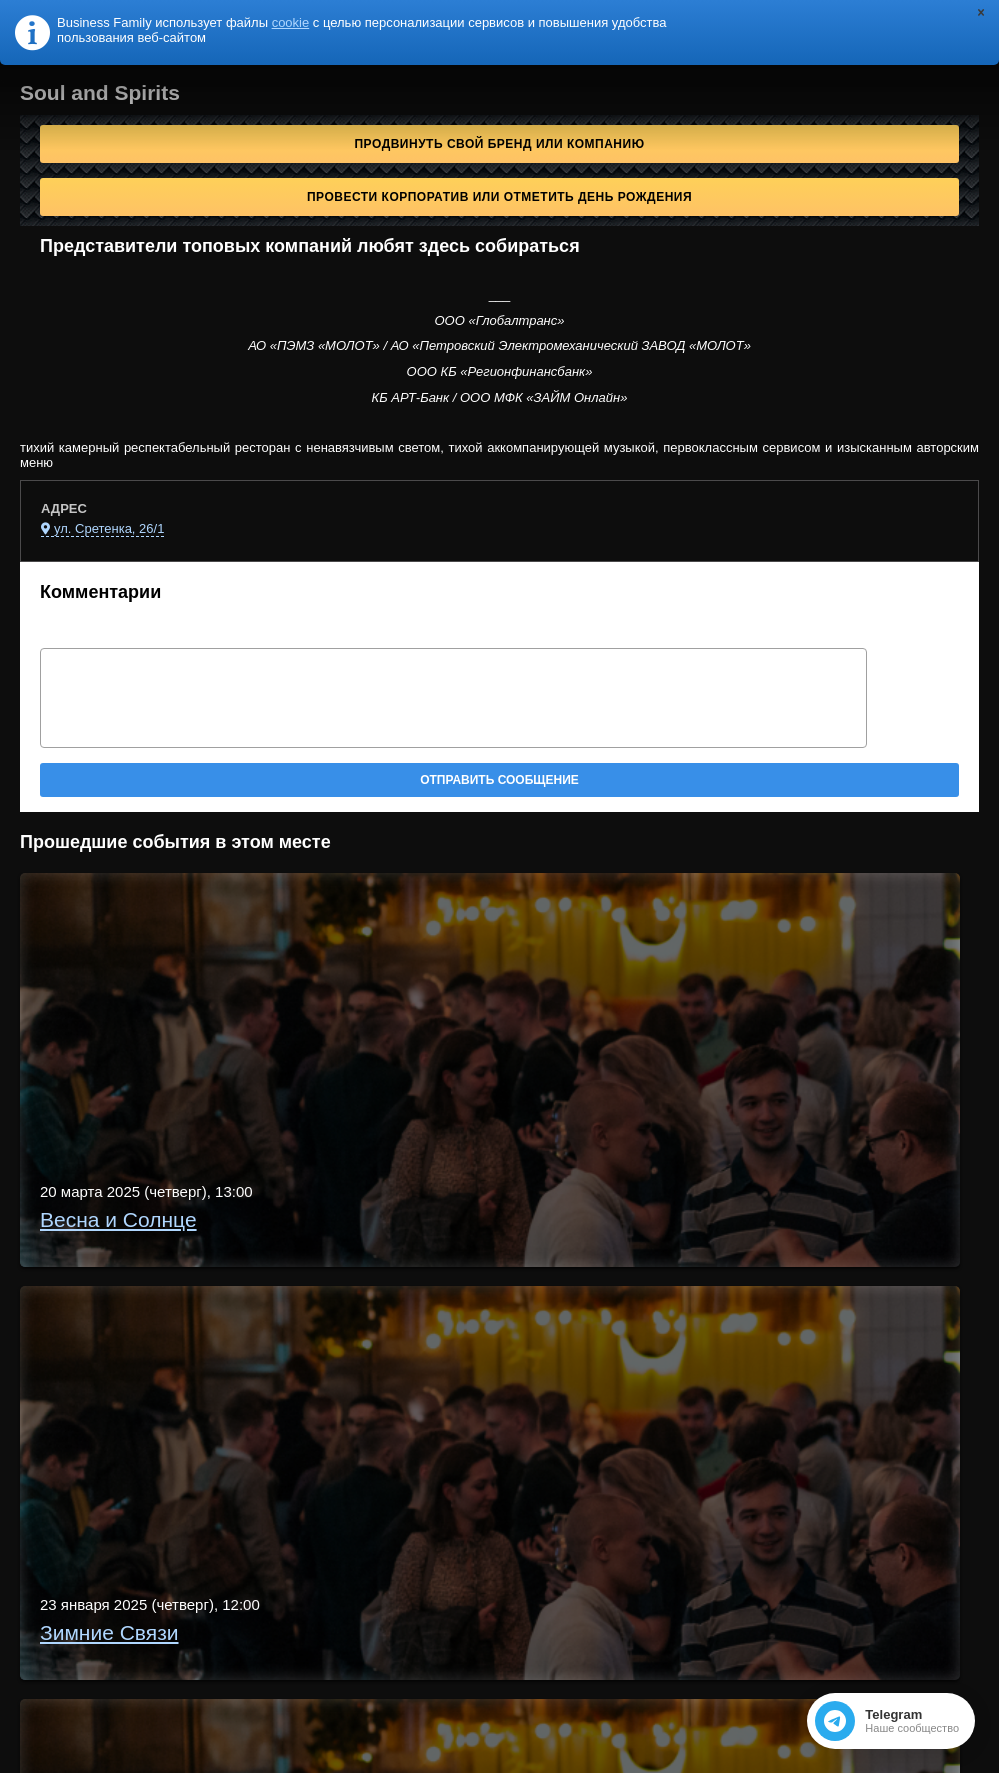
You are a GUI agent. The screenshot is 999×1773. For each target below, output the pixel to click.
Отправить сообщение (499, 780)
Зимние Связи (109, 1632)
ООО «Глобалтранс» (500, 320)
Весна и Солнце (118, 1219)
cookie (291, 22)
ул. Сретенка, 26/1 (109, 528)
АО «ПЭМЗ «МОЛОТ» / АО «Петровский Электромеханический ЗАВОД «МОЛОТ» (499, 345)
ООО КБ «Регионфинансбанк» (500, 371)
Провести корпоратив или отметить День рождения (499, 197)
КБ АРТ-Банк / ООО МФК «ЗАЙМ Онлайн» (500, 397)
